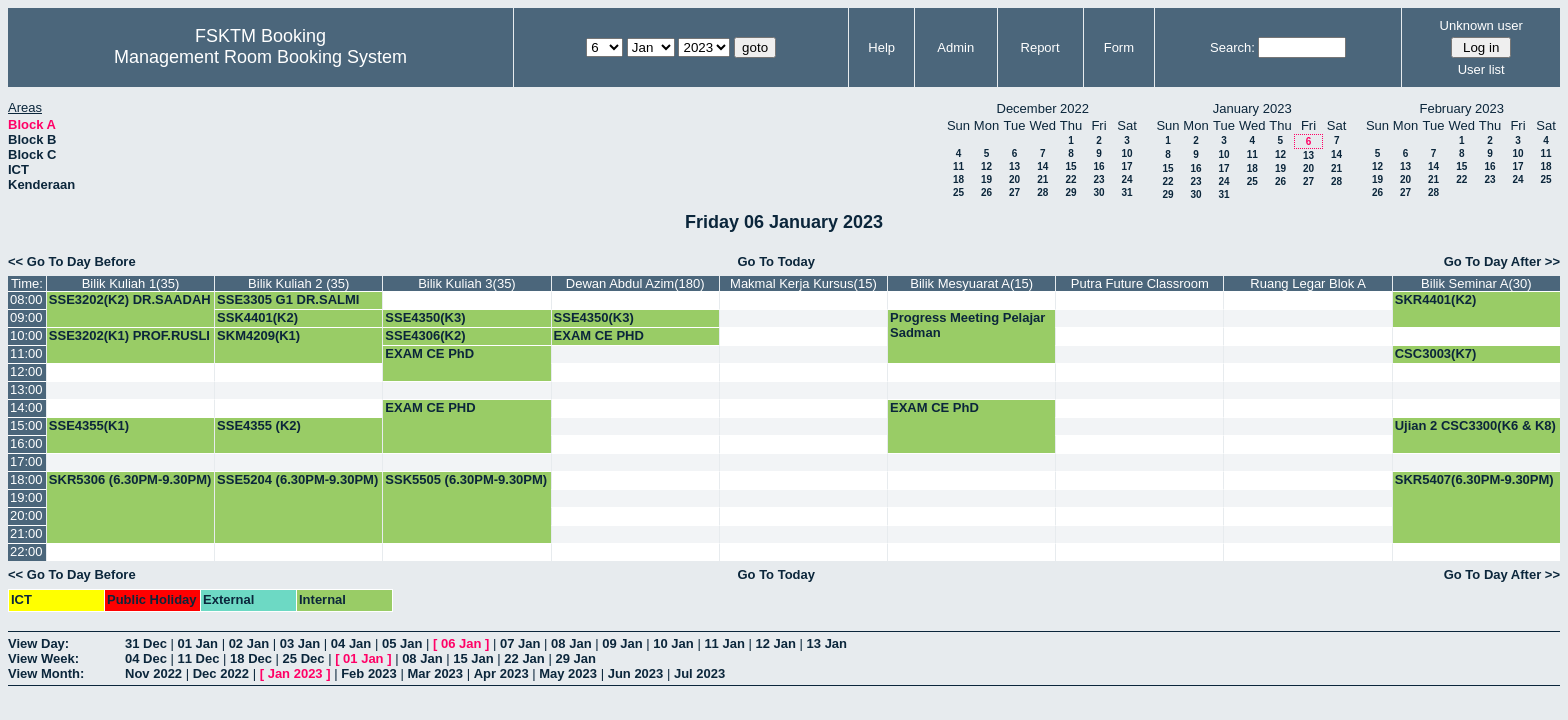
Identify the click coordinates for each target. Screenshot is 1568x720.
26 (986, 192)
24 (1126, 179)
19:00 (26, 497)
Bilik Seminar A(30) (1476, 283)
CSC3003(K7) (1436, 353)
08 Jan (571, 643)
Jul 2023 (699, 673)
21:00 (26, 533)
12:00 (26, 371)
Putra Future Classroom (1140, 283)
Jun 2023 (636, 673)
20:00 (26, 515)
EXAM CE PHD (599, 335)
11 (958, 166)
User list (1481, 69)
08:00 (26, 299)
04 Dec (146, 658)
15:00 (26, 425)
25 (958, 192)
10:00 (26, 335)
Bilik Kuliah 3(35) (467, 283)
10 (1126, 153)
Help (881, 47)
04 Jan (351, 643)
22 (1070, 179)
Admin (955, 47)
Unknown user (1481, 25)
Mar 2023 (435, 673)
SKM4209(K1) (258, 335)
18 (958, 179)
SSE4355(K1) (89, 425)
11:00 (26, 353)
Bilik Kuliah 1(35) (131, 283)
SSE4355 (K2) (259, 425)
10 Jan (673, 643)
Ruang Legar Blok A (1308, 283)
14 (1042, 166)
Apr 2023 (501, 673)
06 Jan (461, 643)
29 (1070, 192)
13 (1014, 166)
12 (986, 166)
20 (1014, 179)
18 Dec (251, 658)
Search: (1232, 47)
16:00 (26, 443)
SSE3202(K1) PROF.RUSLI (129, 335)
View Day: (38, 643)
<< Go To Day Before (72, 261)
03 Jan (300, 643)
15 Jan (473, 658)
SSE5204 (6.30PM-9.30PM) (297, 479)
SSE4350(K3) (425, 317)
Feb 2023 (369, 673)
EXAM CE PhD (429, 353)
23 (1098, 179)
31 (1126, 192)
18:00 (26, 479)
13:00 (26, 389)
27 (1014, 192)
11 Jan (724, 643)
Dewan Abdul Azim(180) (635, 283)
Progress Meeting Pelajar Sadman (967, 325)
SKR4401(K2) (1436, 299)
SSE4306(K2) (425, 335)
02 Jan (249, 643)
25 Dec (304, 658)
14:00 (26, 407)
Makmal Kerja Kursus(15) (803, 283)
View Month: (46, 673)
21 (1042, 179)
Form (1119, 47)
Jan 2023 (295, 673)
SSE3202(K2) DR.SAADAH (130, 299)
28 (1042, 192)
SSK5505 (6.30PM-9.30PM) (466, 479)
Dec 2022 (221, 673)
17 (1126, 166)
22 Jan (524, 658)
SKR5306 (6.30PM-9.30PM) (130, 479)
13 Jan (827, 643)
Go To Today (776, 261)
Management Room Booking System (260, 57)
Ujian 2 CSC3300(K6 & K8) (1475, 425)
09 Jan (622, 643)
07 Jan (520, 643)
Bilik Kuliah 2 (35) (298, 283)
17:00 (26, 461)
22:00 (26, 551)
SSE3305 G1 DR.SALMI (288, 299)
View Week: (43, 658)
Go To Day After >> (1502, 261)
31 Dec (146, 643)
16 (1098, 166)
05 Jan (402, 643)
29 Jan (575, 658)
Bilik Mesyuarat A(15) (971, 283)
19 (986, 179)
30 (1098, 192)
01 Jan (198, 643)
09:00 (26, 317)
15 (1070, 166)
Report (1040, 47)
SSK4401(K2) (257, 317)
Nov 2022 (153, 673)
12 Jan (775, 643)
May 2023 (568, 673)
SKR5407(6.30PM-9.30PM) (1474, 479)
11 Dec (199, 658)
